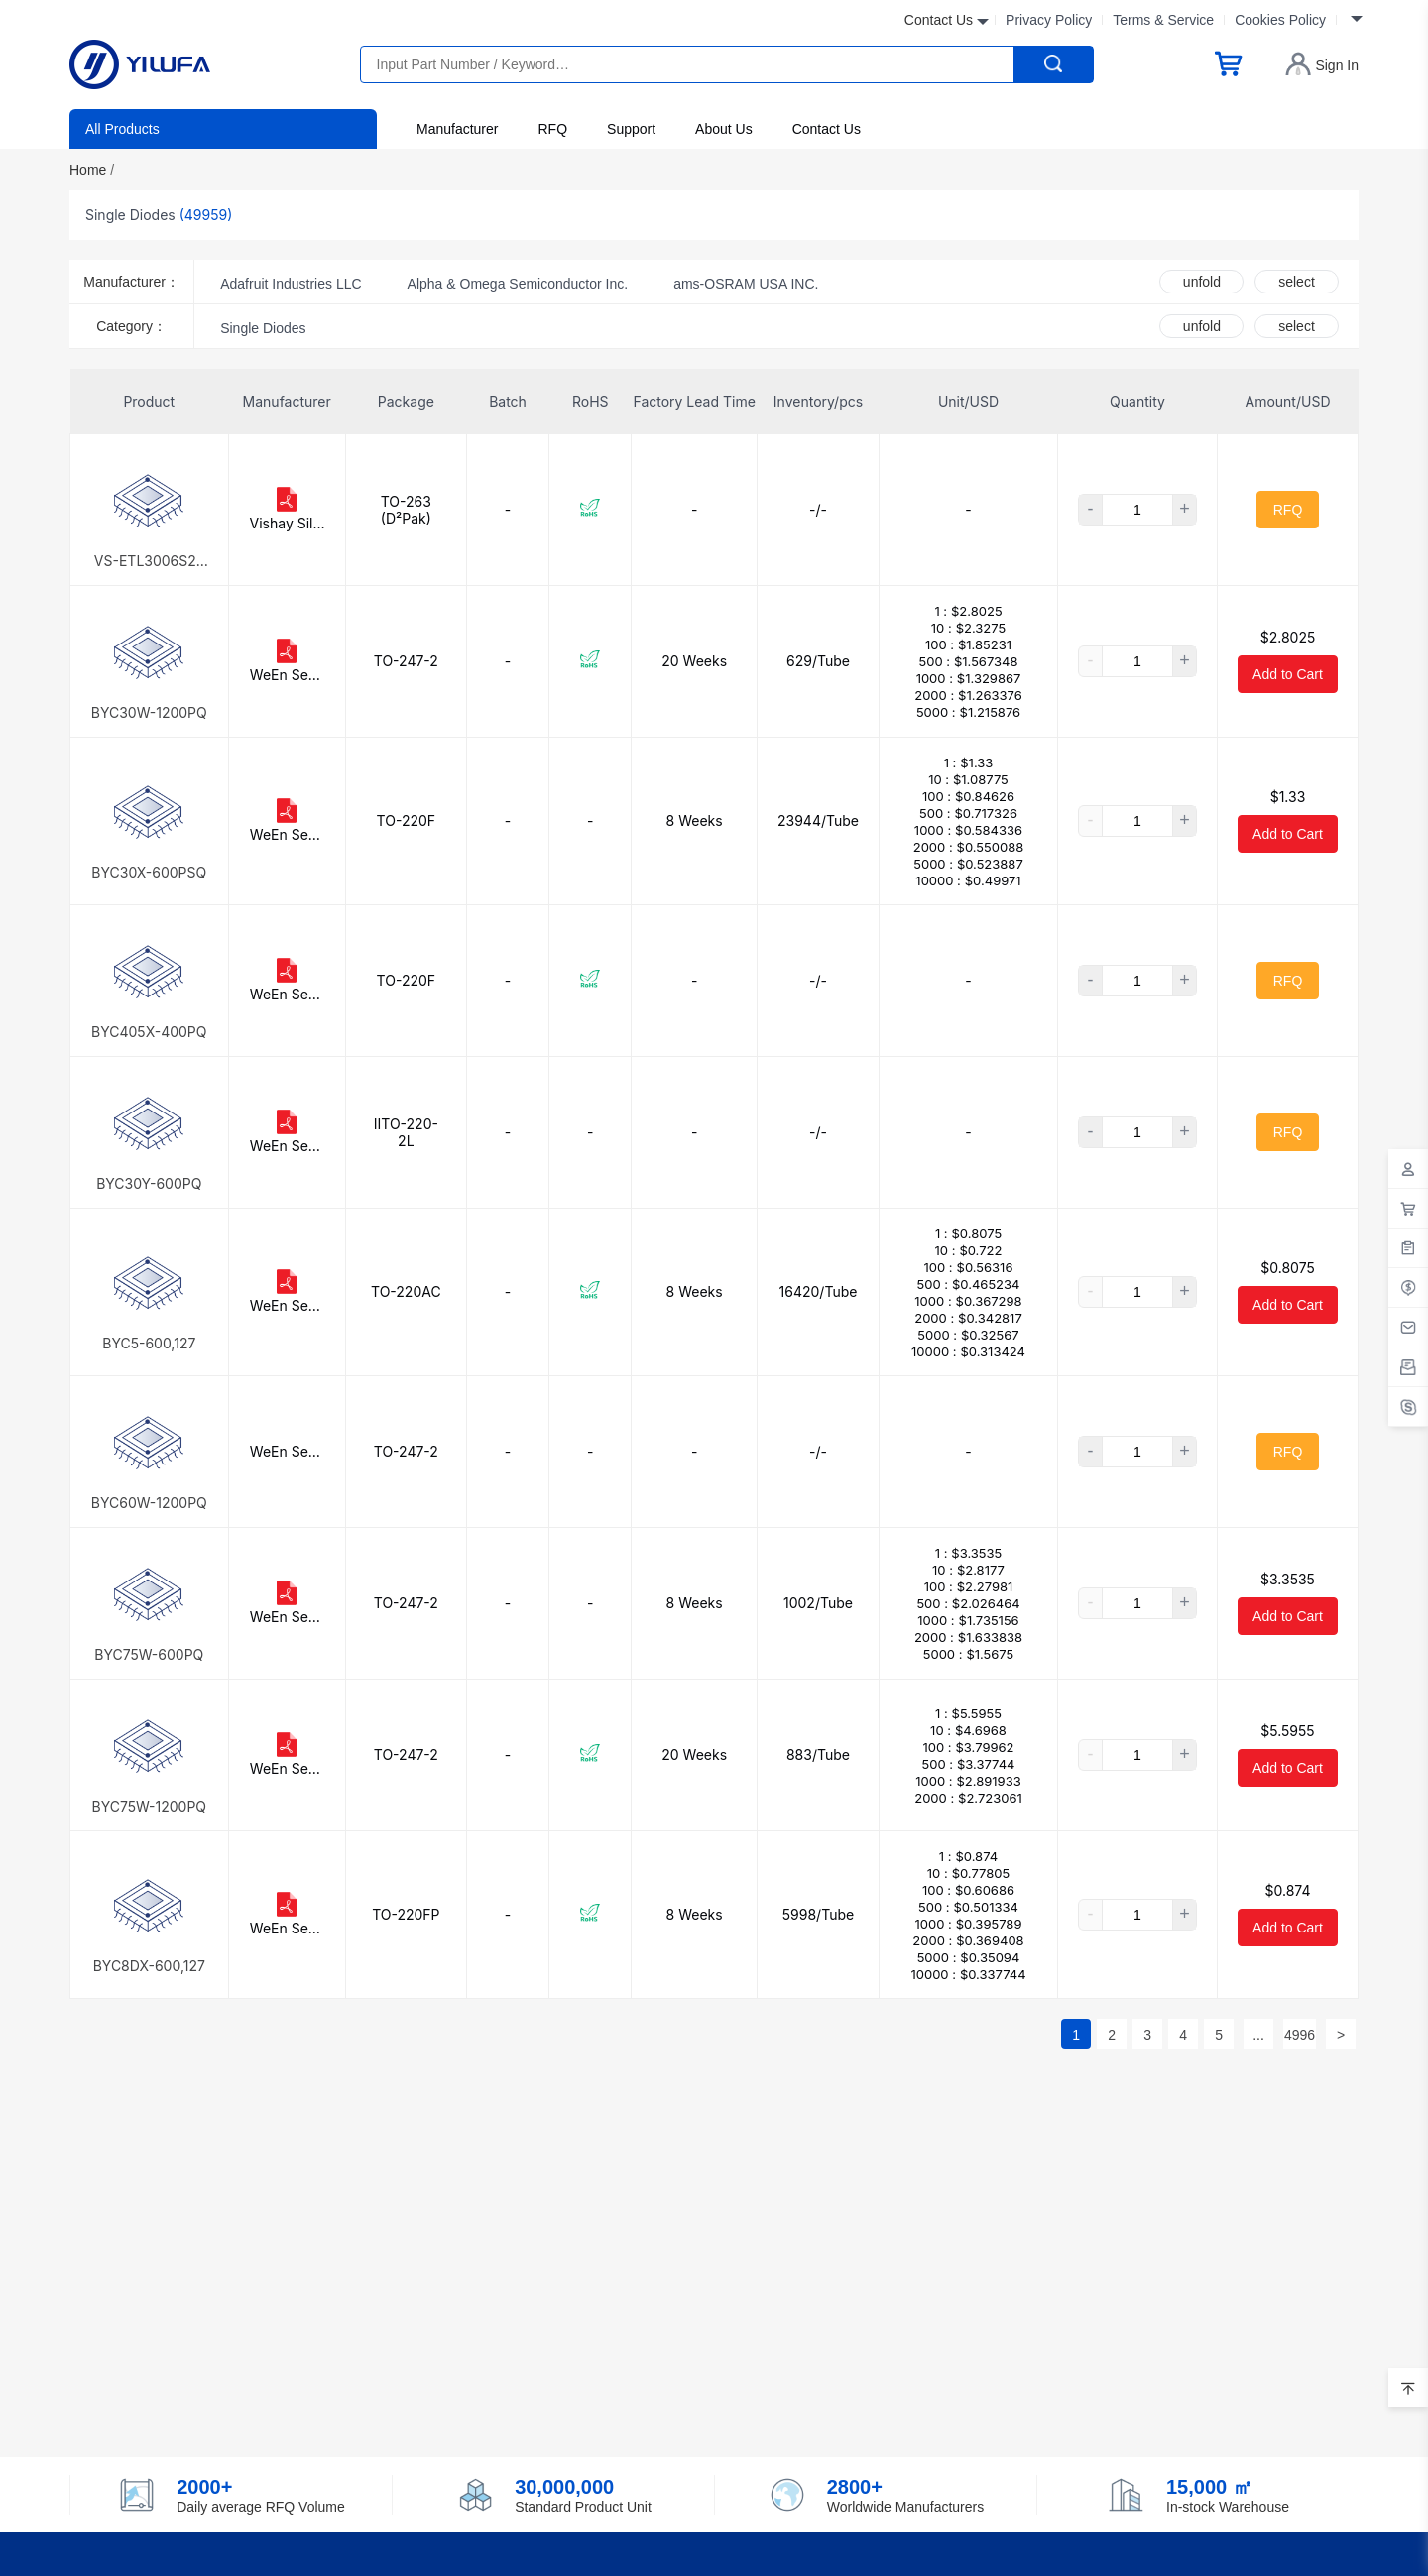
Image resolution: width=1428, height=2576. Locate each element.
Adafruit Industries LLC (290, 284)
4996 (1299, 2035)
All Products (122, 129)
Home (91, 169)
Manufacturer (457, 129)
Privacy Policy (1049, 20)
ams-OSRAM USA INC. (745, 284)
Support (631, 129)
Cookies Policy (1280, 20)
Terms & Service (1163, 20)
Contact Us (826, 129)
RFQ (552, 129)
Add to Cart (1287, 674)
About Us (724, 129)
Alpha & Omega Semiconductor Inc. (518, 284)
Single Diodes (262, 328)
